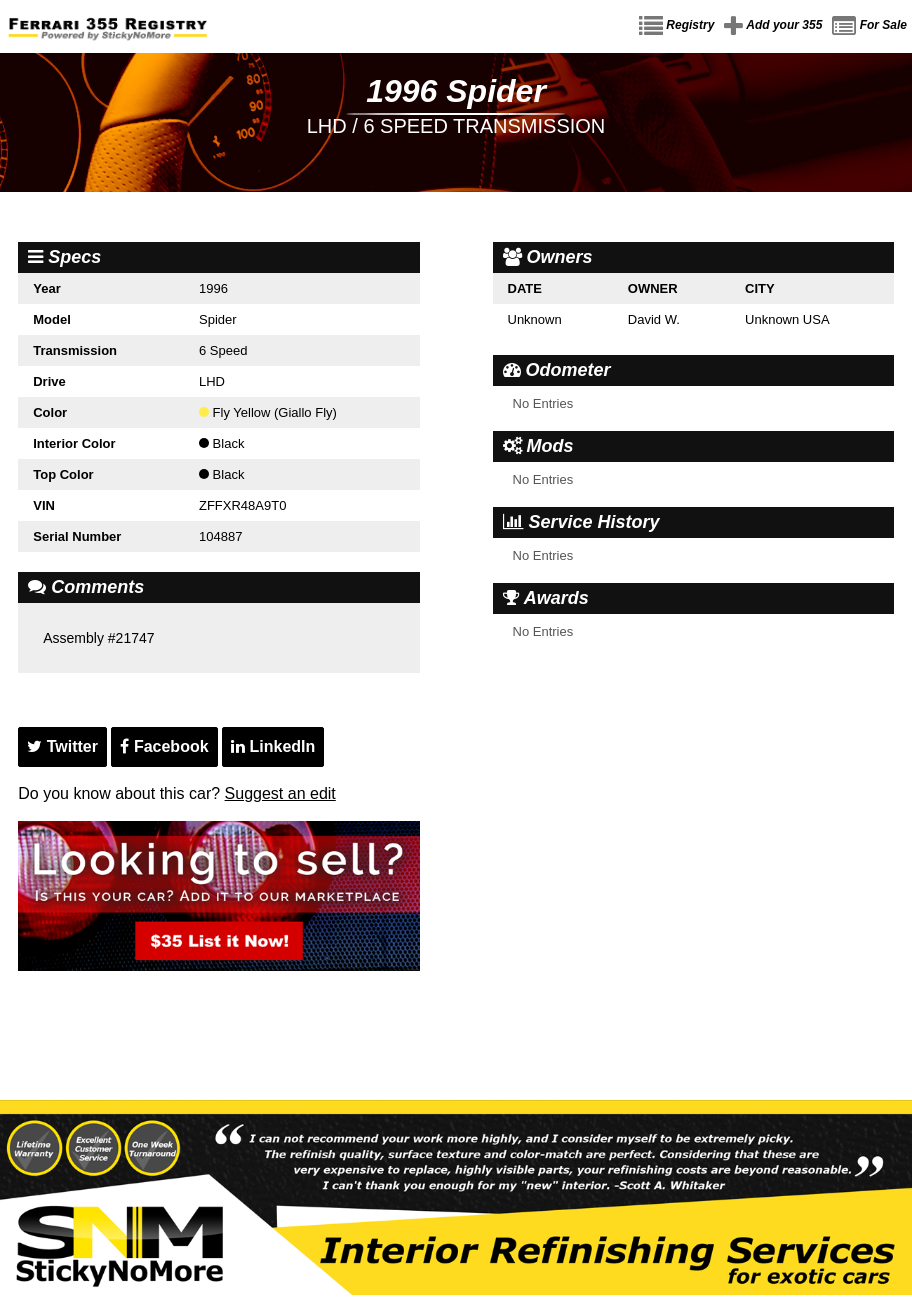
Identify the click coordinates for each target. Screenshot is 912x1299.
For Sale (869, 26)
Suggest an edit (280, 793)
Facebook (164, 746)
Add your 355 (773, 26)
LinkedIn (273, 746)
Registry (676, 26)
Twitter (62, 746)
